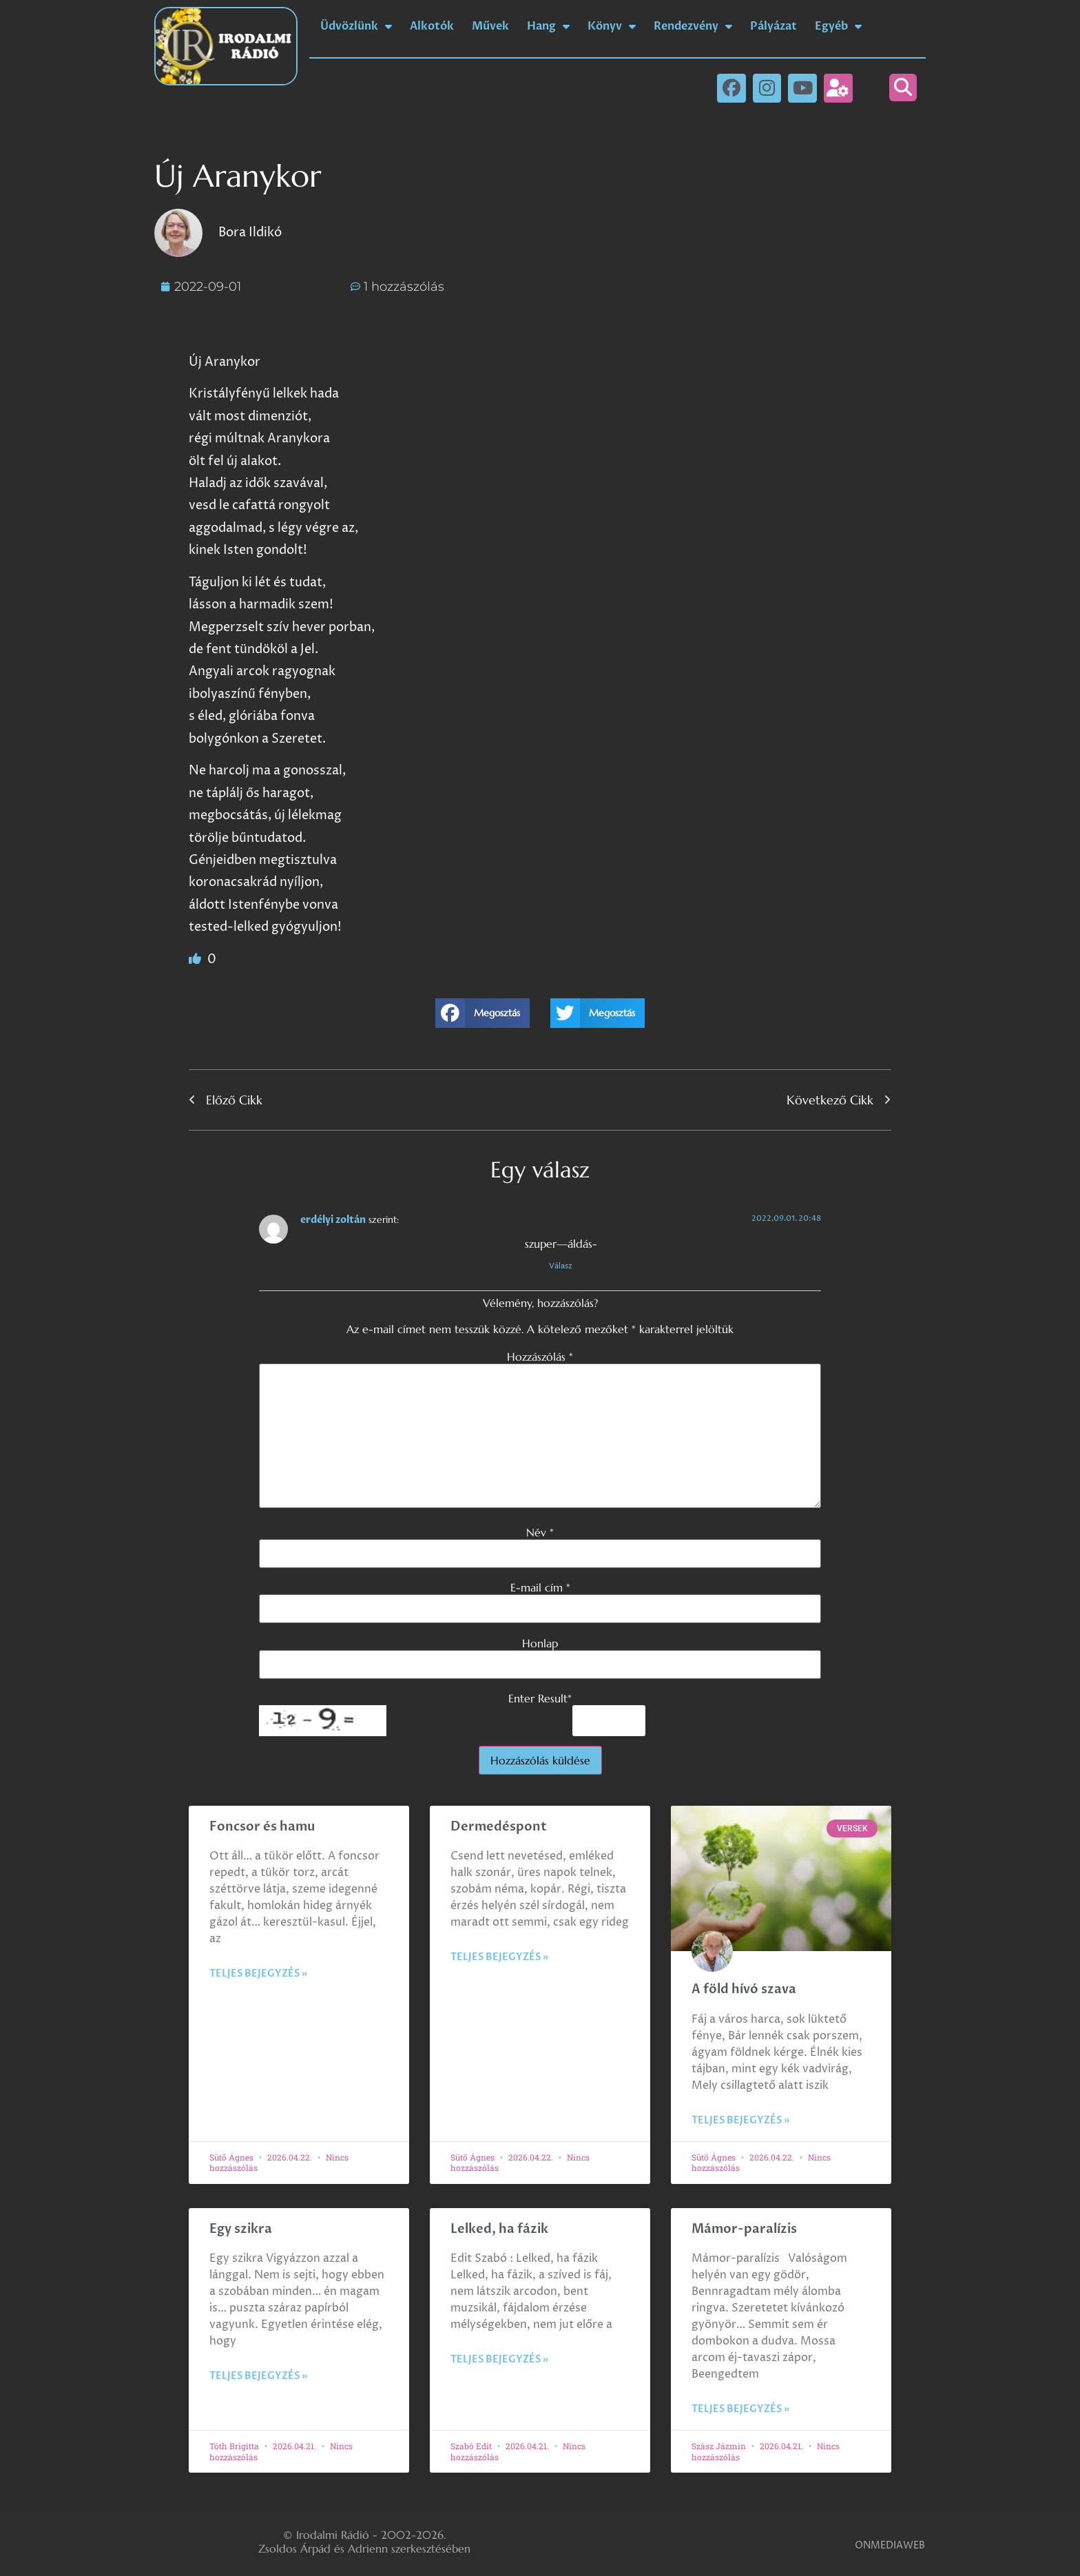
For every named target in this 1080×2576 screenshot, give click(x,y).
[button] (903, 87)
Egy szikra (240, 2229)
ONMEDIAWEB (890, 2545)
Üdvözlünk (356, 26)
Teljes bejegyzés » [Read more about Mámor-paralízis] (740, 2408)
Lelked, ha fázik (499, 2229)
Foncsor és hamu (262, 1826)
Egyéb (838, 26)
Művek (490, 26)
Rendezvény (693, 26)
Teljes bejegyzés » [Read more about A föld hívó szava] (740, 2120)
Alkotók (432, 26)
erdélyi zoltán (333, 1219)
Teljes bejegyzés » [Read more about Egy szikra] (258, 2375)
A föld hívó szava (744, 1989)
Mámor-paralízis (744, 2229)
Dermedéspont (498, 1826)
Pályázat (773, 26)
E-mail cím (540, 1587)
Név (540, 1532)
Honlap (540, 1643)
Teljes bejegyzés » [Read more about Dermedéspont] (499, 1957)
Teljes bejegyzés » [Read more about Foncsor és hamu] (258, 1973)
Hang (548, 26)
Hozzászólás (540, 1356)
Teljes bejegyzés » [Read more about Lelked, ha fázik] (499, 2359)
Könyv (612, 26)
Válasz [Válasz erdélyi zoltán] (560, 1266)
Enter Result (540, 1698)
